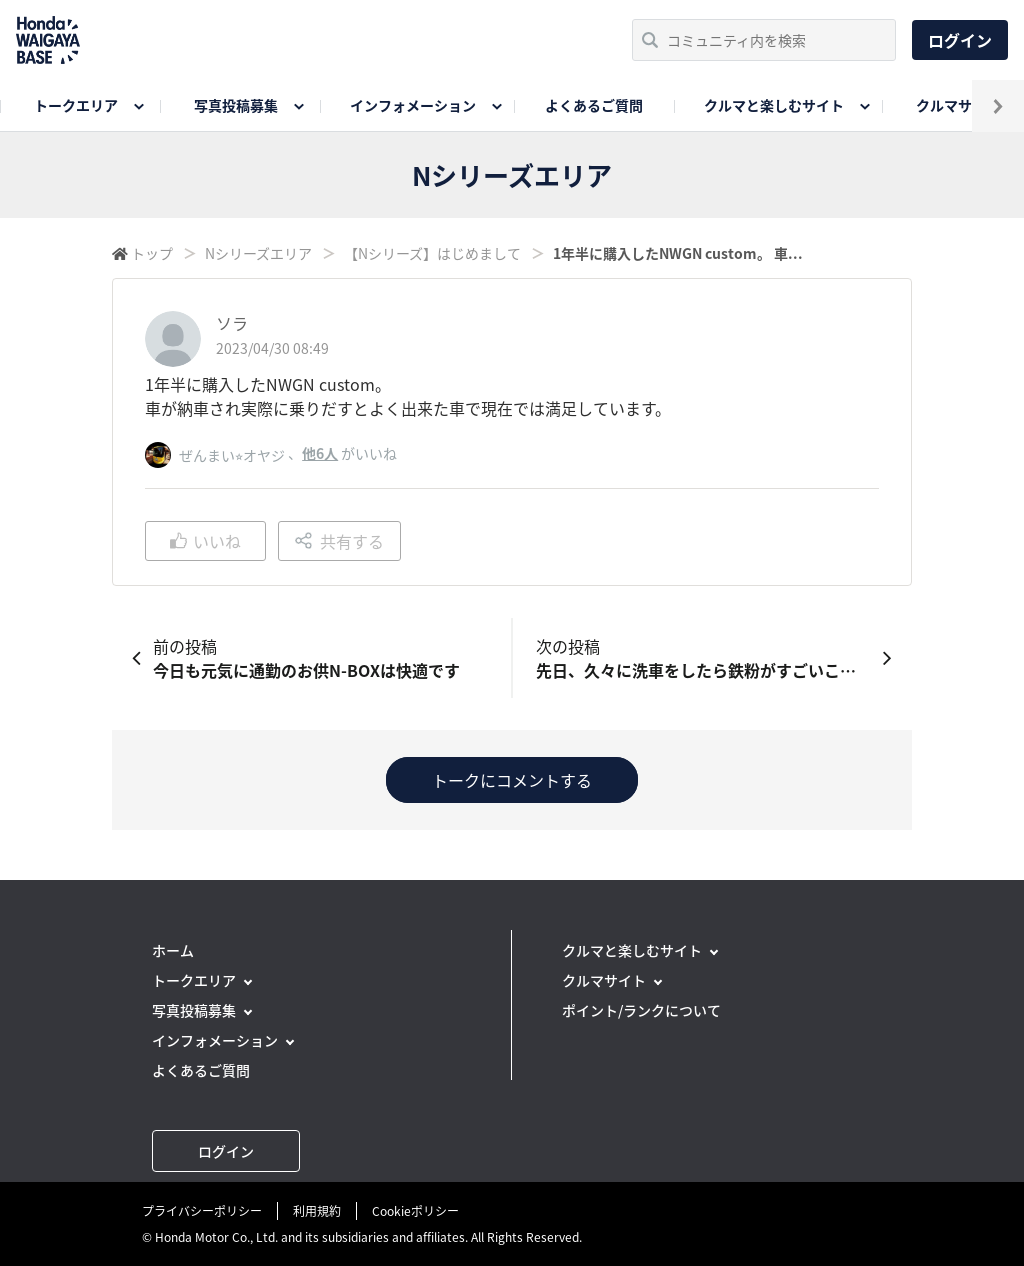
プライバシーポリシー (202, 1211)
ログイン (960, 40)
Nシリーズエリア (258, 253)
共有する (339, 541)
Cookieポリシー (415, 1211)
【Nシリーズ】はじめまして (432, 253)
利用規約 (317, 1211)
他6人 (320, 453)
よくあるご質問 (594, 105)
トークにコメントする (512, 780)
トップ (152, 253)
